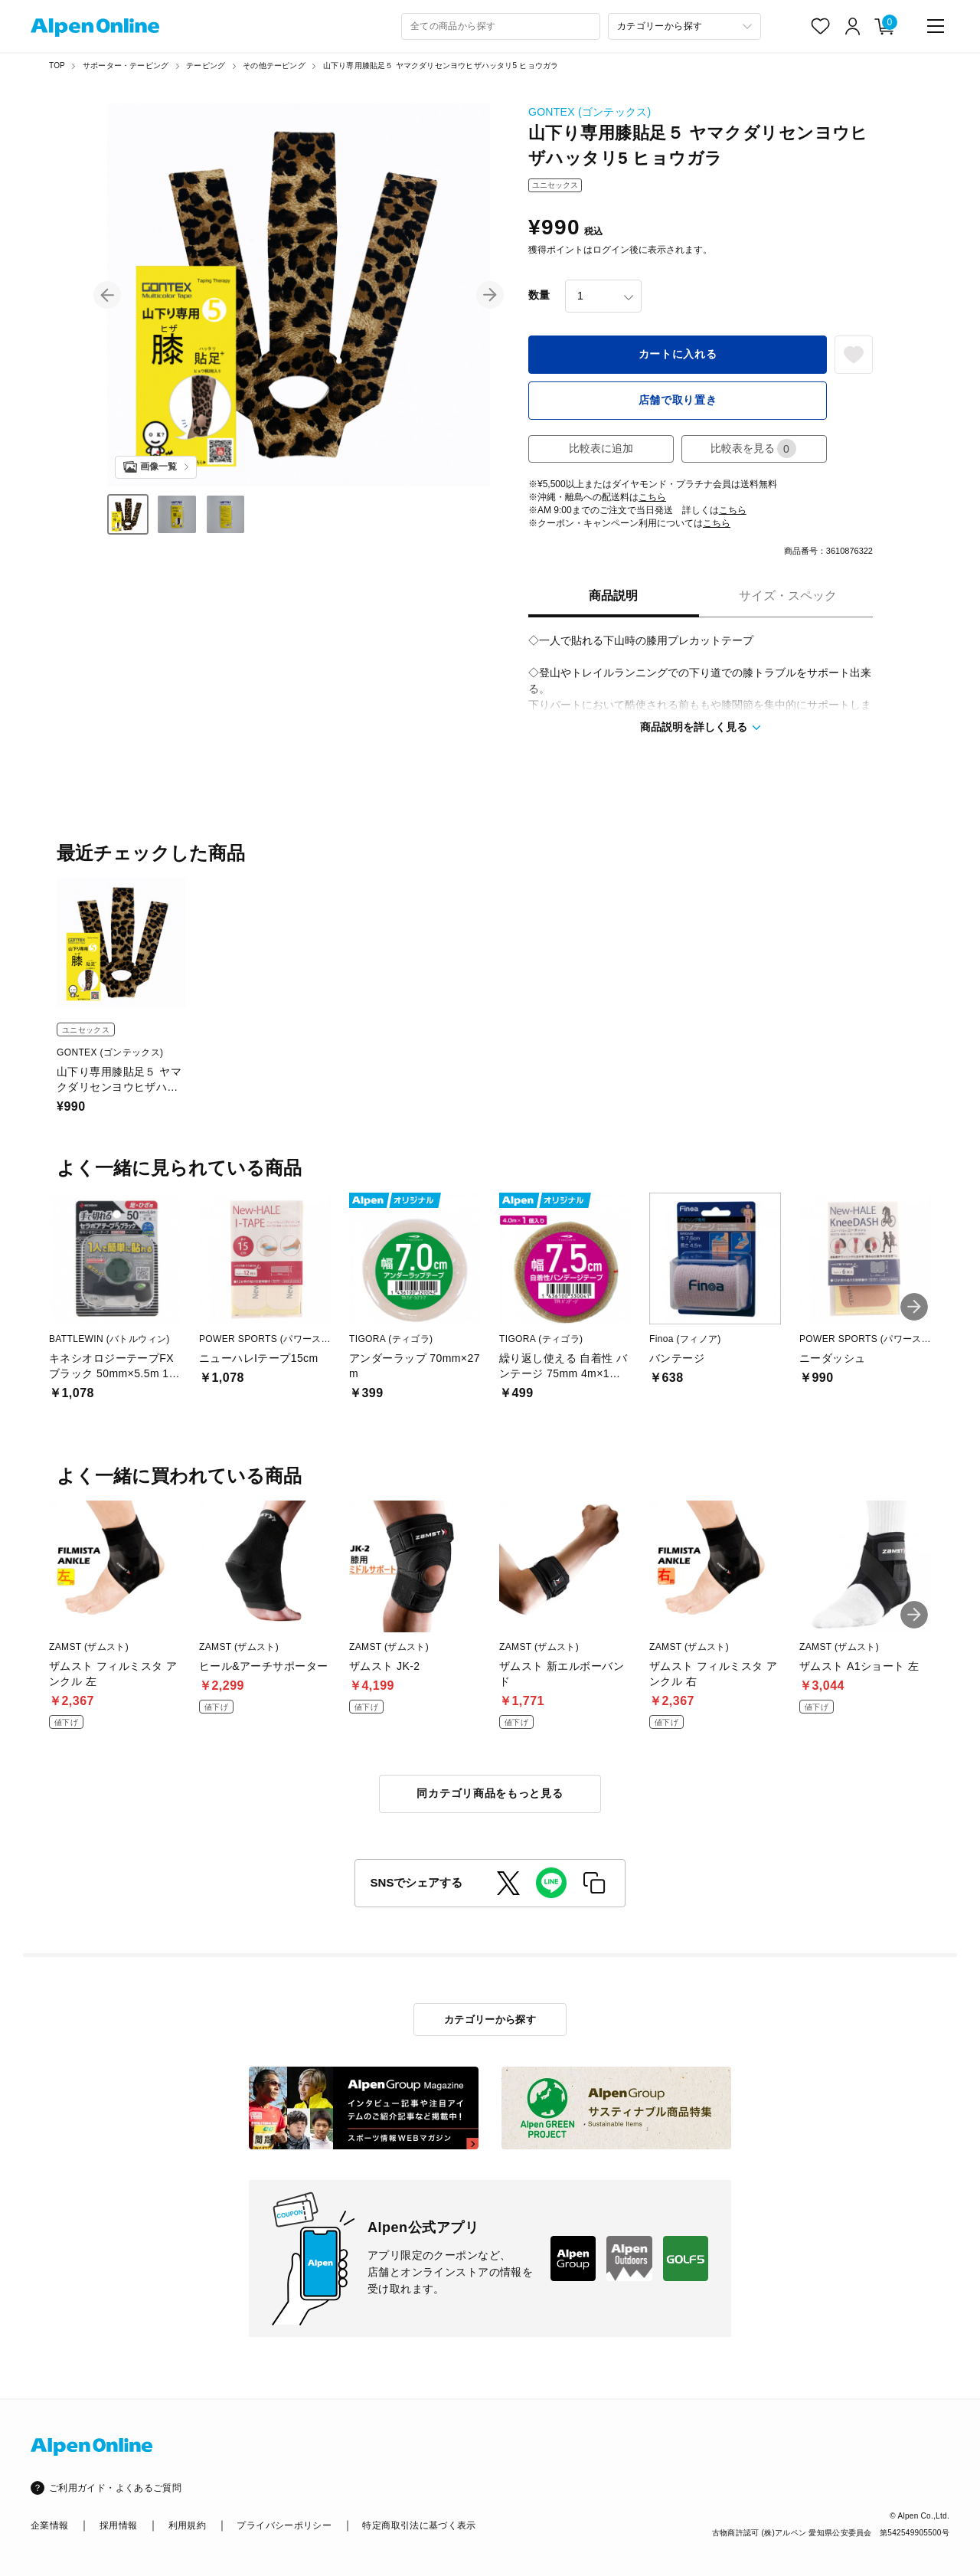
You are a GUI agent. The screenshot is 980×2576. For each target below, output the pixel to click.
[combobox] (500, 26)
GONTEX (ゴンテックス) (590, 112)
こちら (652, 497)
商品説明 (613, 595)
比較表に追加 (601, 448)
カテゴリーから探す (490, 2019)
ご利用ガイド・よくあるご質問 (115, 2488)
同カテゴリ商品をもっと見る (489, 1793)
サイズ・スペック (788, 595)
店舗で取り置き (678, 400)
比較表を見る (753, 448)
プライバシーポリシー (284, 2525)
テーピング (205, 65)
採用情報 (118, 2525)
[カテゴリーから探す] (684, 26)
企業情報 (49, 2525)
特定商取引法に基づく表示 (418, 2525)
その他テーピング (274, 65)
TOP (57, 65)
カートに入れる (678, 354)
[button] (107, 295)
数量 (539, 295)
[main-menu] (935, 26)
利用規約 (187, 2525)
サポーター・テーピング (125, 65)
